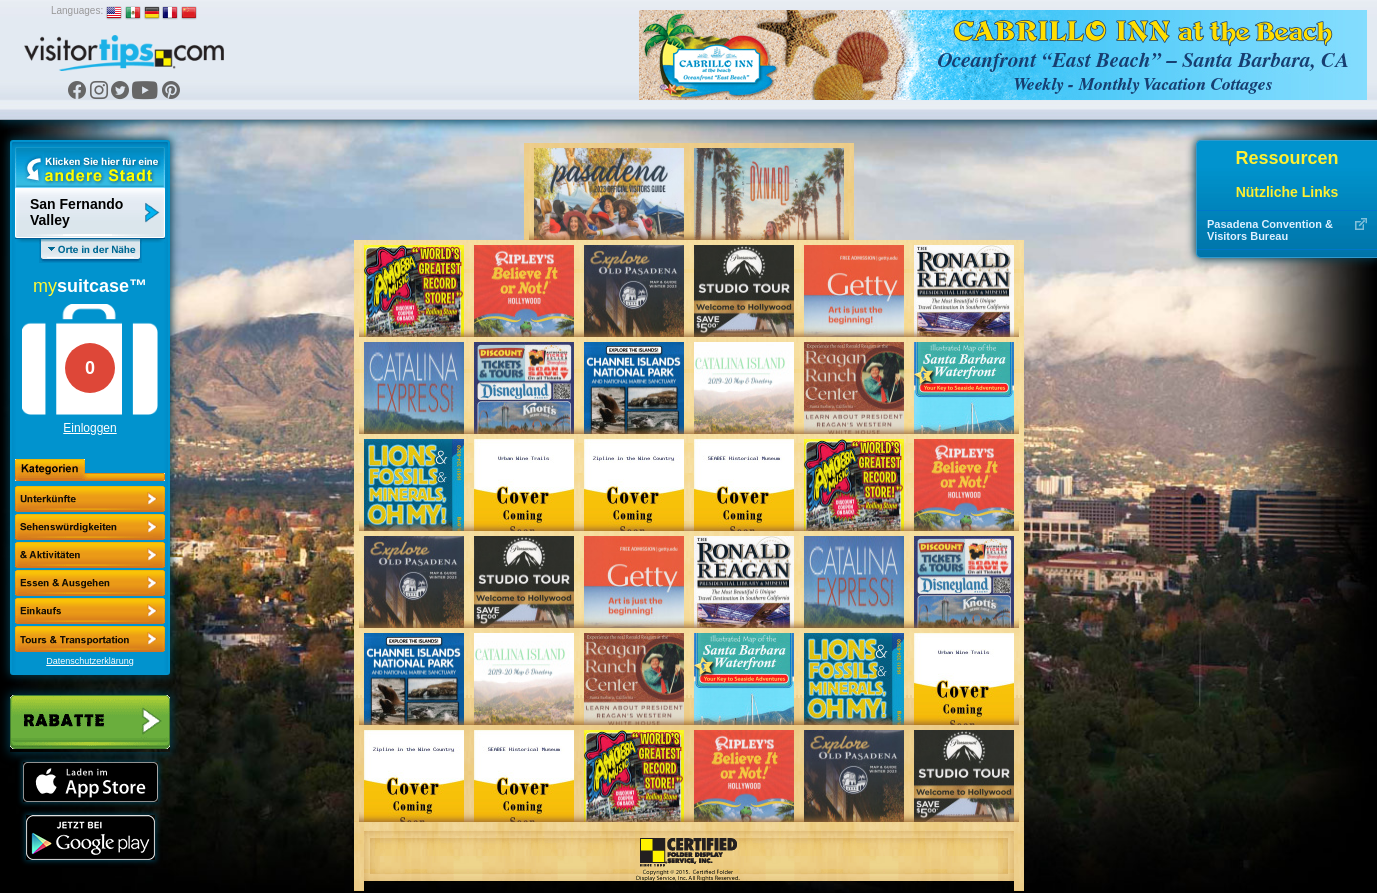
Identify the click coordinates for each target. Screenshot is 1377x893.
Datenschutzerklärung (90, 661)
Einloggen (89, 428)
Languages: (77, 10)
